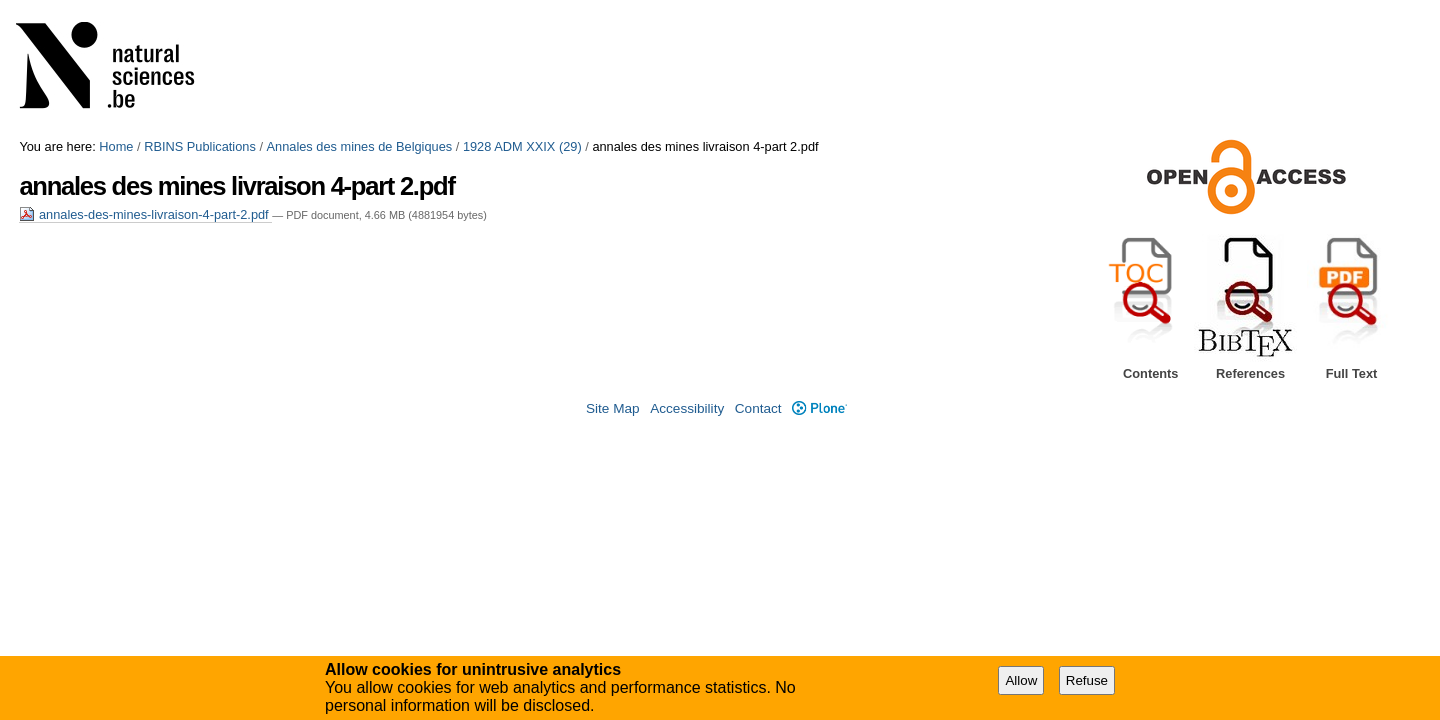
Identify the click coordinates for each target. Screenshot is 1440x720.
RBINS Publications (200, 146)
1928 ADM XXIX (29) (522, 146)
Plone (819, 408)
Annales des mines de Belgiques (360, 146)
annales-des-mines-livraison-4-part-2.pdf (145, 214)
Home (116, 146)
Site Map (613, 408)
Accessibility (687, 408)
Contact (758, 408)
